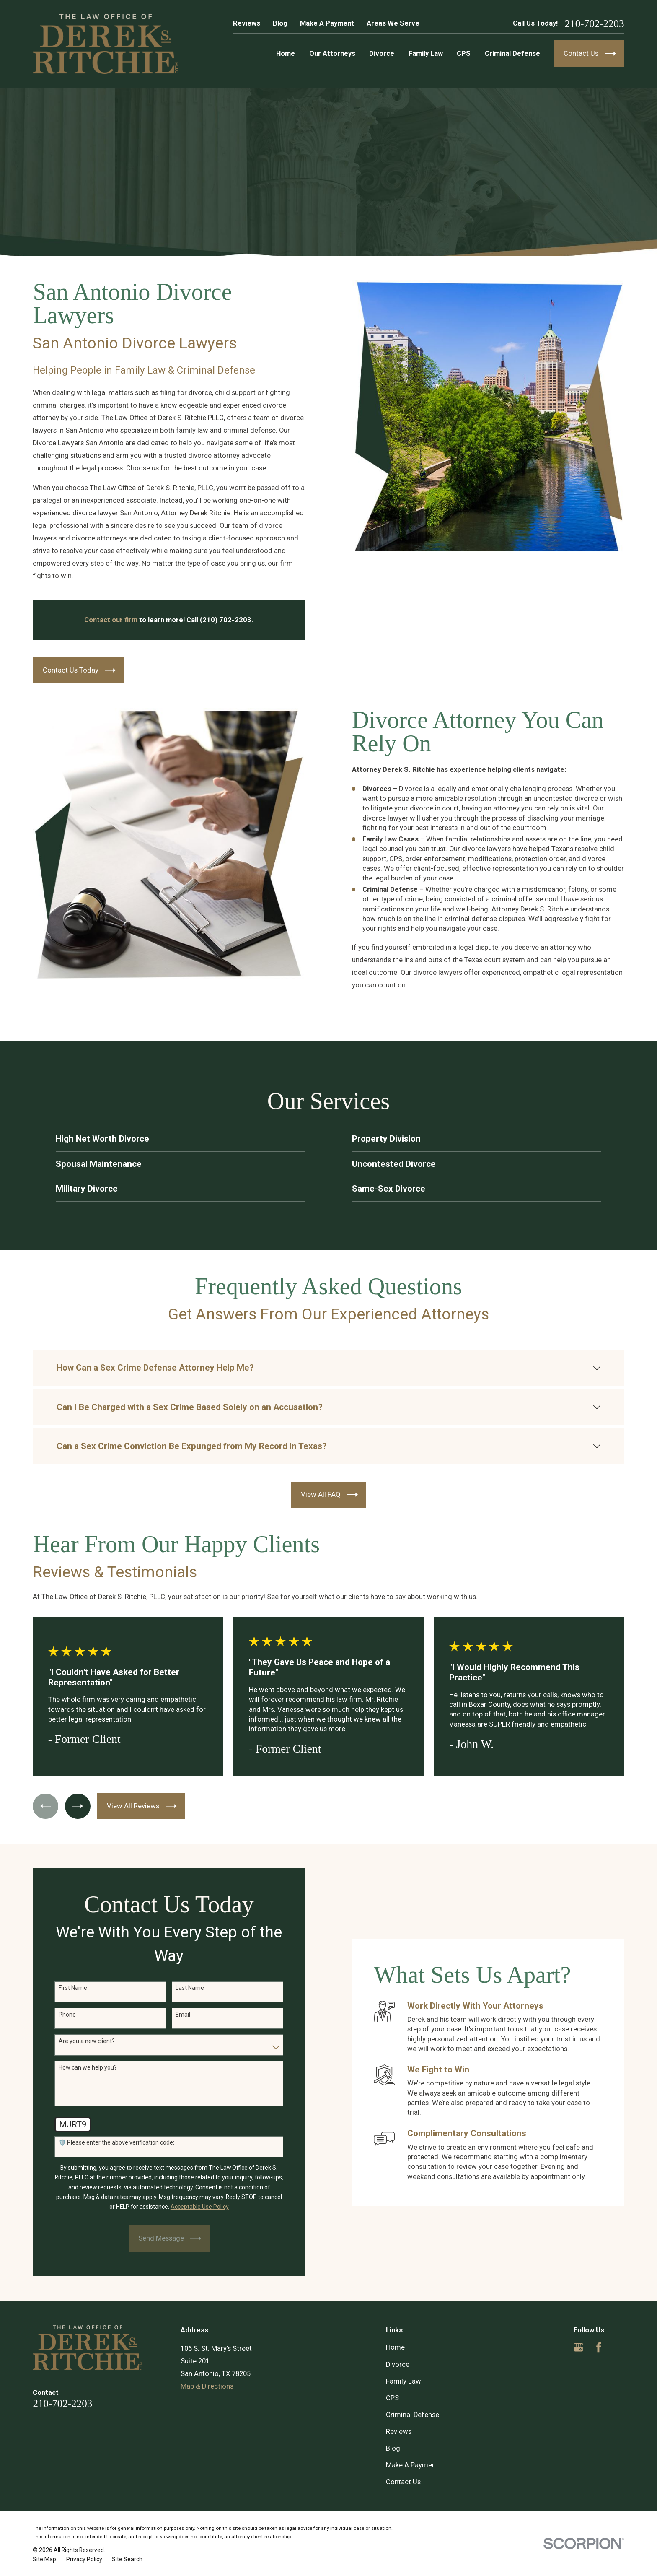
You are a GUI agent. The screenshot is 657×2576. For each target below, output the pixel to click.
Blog (280, 23)
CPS (392, 2398)
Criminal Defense (412, 2415)
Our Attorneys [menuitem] (332, 53)
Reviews (246, 23)
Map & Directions (207, 2386)
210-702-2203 (594, 23)
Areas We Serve (393, 23)
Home (395, 2347)
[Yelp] (619, 2347)
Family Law (403, 2381)
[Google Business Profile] (578, 2347)
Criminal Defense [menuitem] (512, 53)
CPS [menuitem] (464, 53)
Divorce (397, 2364)
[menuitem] (44, 2559)
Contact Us (403, 2482)
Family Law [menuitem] (426, 53)
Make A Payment (327, 23)
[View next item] (77, 1806)
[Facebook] (598, 2347)
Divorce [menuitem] (381, 53)
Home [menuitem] (285, 53)
